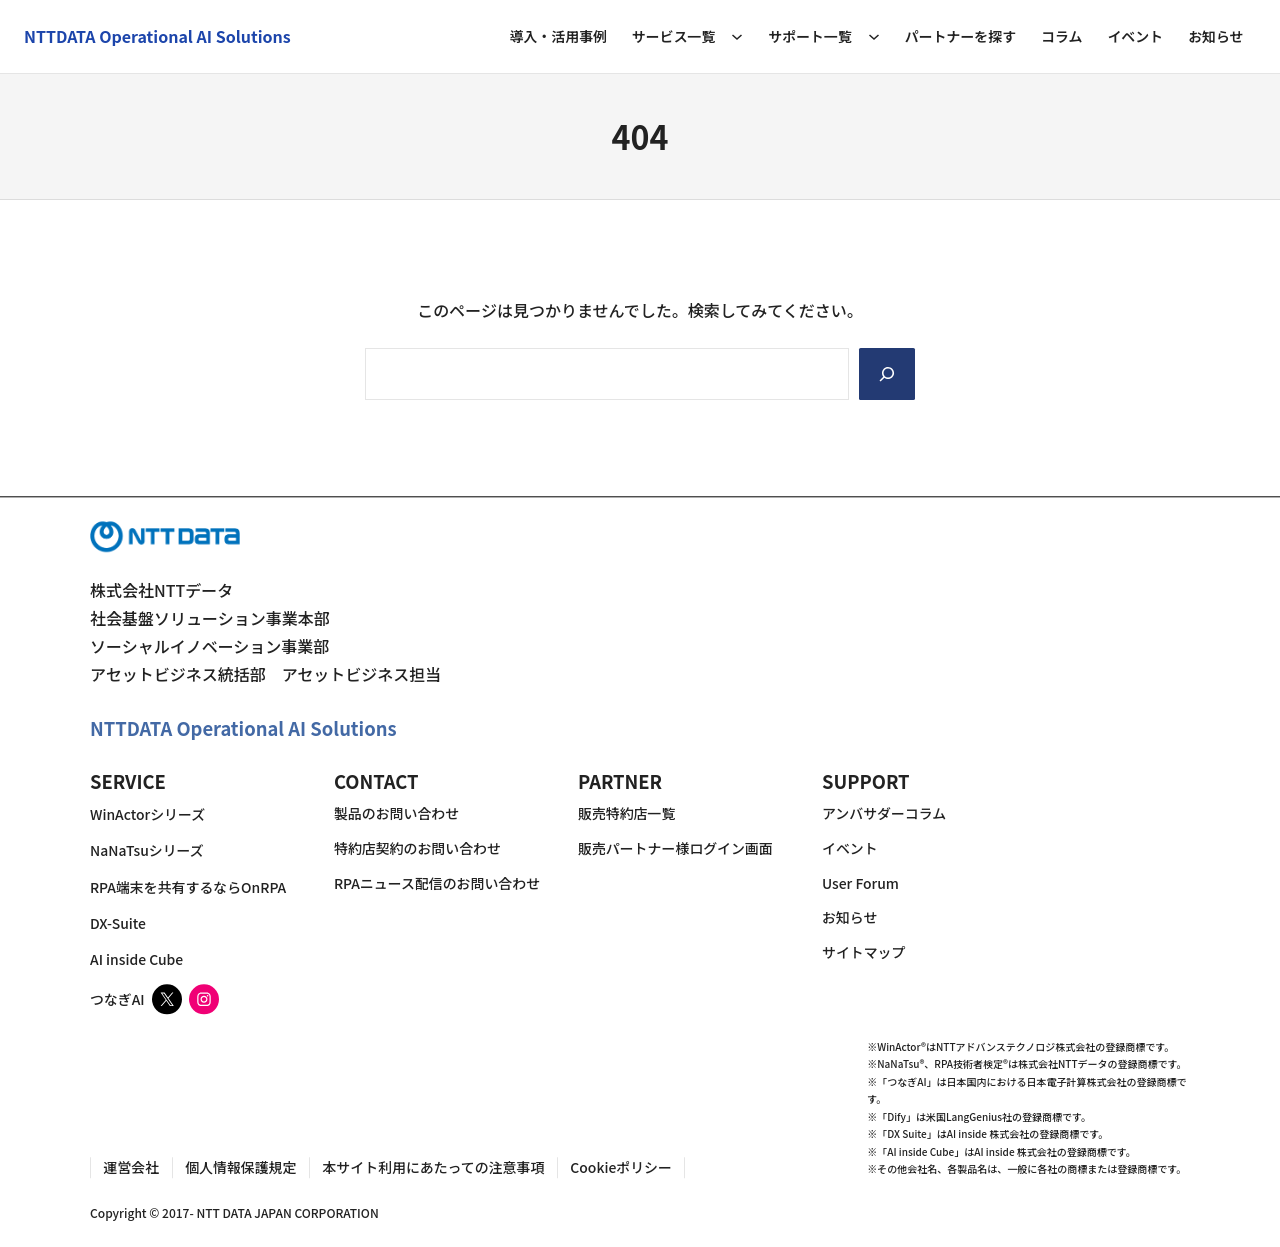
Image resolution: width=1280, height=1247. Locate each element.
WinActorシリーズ (147, 814)
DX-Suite (118, 923)
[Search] (887, 374)
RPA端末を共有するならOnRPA (188, 887)
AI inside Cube (136, 960)
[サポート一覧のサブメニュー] (874, 36)
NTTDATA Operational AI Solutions (243, 729)
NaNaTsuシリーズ (147, 851)
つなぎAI (117, 999)
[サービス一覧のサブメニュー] (737, 36)
